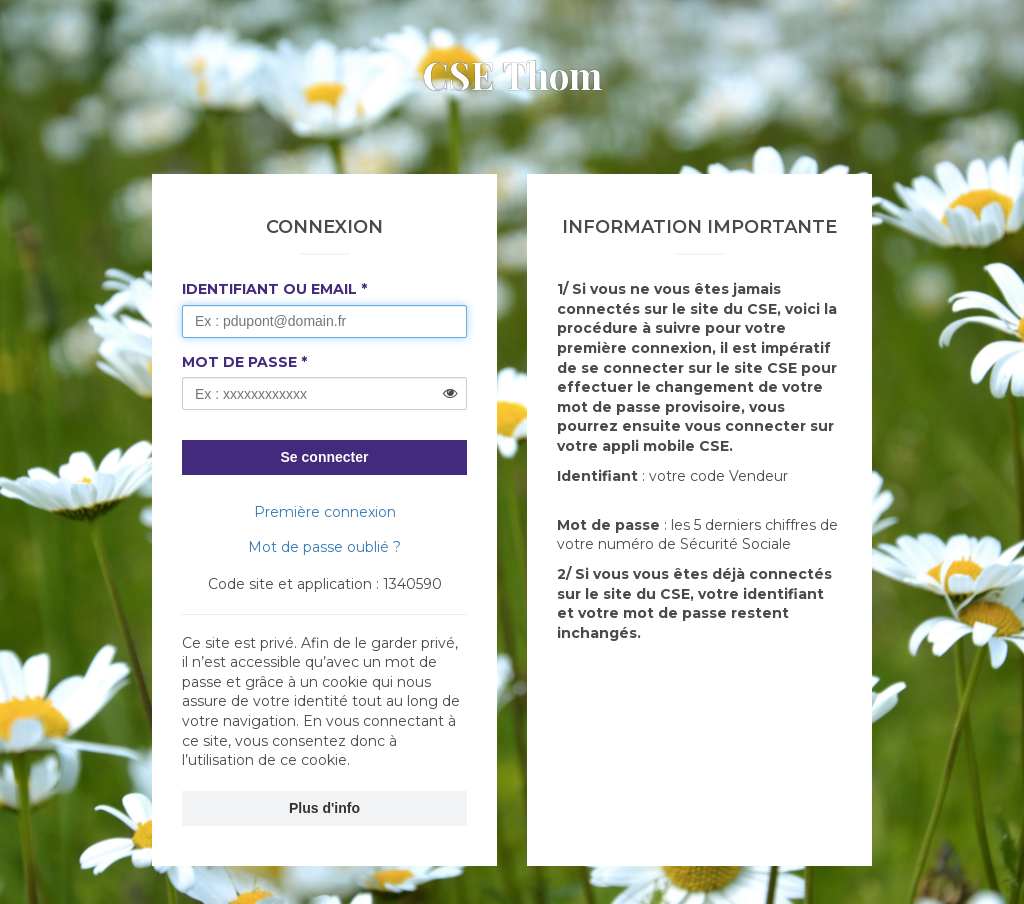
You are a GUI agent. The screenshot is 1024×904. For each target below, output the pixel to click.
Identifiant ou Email (269, 289)
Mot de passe (239, 362)
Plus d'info (324, 808)
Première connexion (325, 512)
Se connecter (325, 457)
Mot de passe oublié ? (324, 547)
